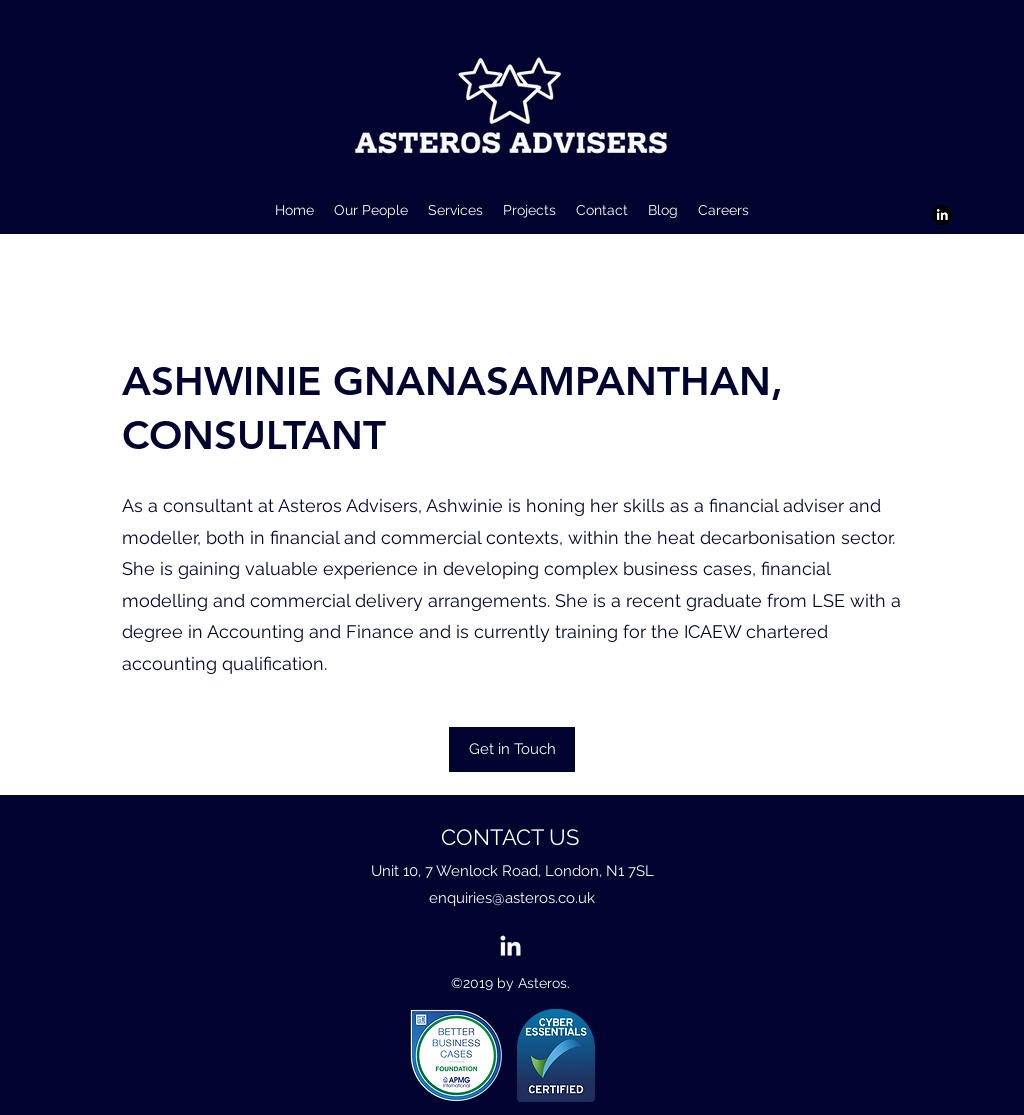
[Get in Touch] (512, 749)
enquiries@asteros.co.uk (512, 898)
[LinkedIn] (942, 215)
